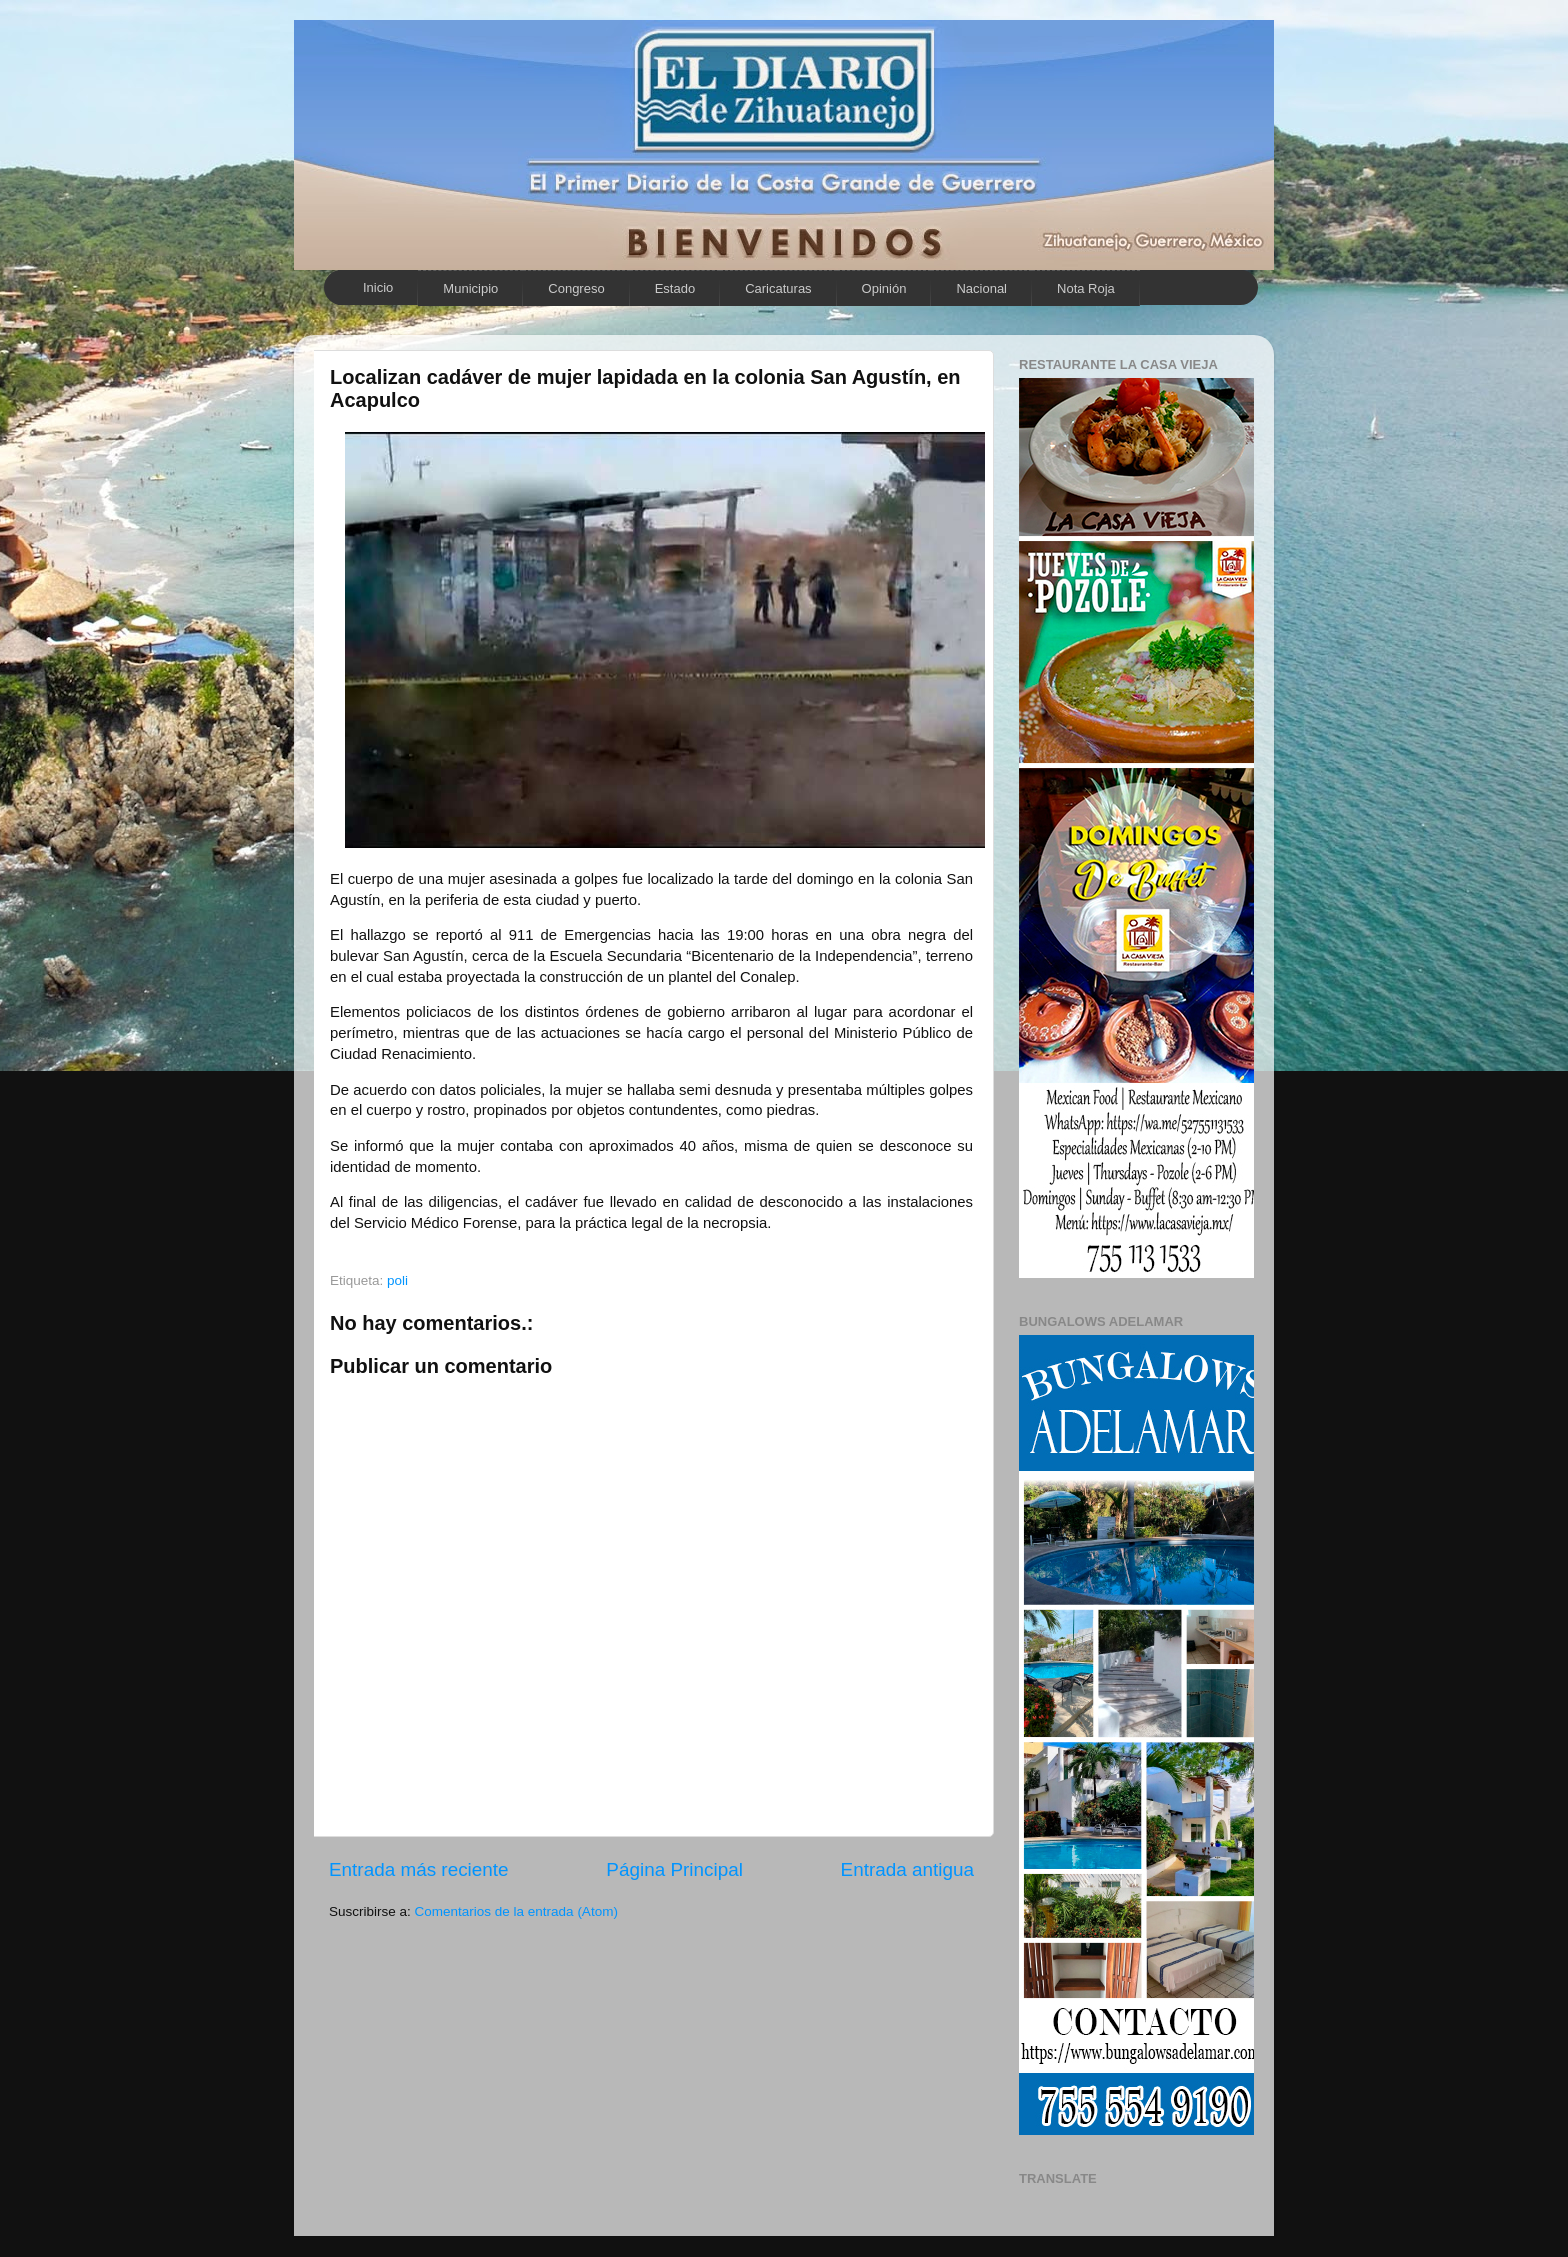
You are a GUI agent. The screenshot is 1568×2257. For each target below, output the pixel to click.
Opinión (884, 288)
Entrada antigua (907, 1869)
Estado (675, 288)
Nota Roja (1086, 288)
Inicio (378, 287)
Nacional (981, 288)
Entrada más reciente (419, 1869)
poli (397, 1280)
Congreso (576, 288)
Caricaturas (778, 288)
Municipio (470, 288)
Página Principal (674, 1869)
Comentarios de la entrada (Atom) (516, 1911)
